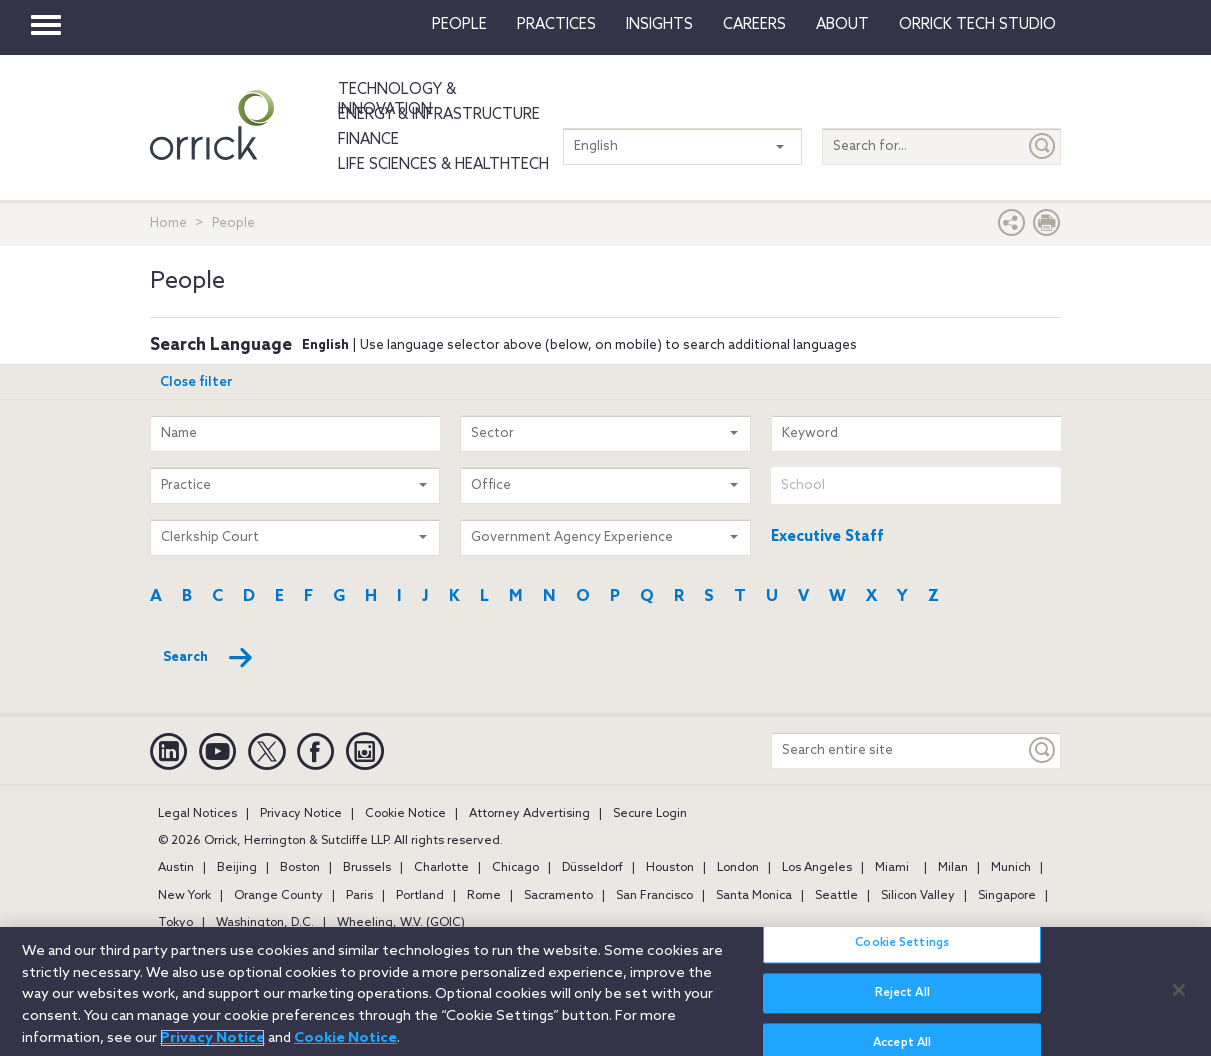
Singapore (1007, 896)
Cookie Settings (902, 953)
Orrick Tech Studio (977, 25)
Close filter (196, 382)
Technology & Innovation (397, 100)
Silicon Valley (918, 896)
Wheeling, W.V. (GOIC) (401, 923)
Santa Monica (754, 896)
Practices (556, 25)
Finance (368, 140)
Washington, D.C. (265, 923)
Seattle (836, 896)
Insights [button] (659, 25)
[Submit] (1043, 146)
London (738, 868)
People (459, 25)
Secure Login (650, 814)
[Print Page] (1047, 227)
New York (184, 896)
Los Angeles (817, 868)
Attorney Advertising (529, 814)
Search (208, 658)
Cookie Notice (405, 814)
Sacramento (558, 896)
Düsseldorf (592, 868)
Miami (892, 868)
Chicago (515, 868)
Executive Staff (827, 537)
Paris (359, 896)
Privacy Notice (301, 814)
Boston (300, 868)
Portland (420, 896)
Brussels (367, 868)
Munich (1011, 868)
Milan (953, 868)
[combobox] (916, 485)
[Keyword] (1043, 750)
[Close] (1179, 1000)
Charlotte (441, 868)
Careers (754, 25)
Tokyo (175, 923)
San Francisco (654, 896)
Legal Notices (197, 814)
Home (168, 223)
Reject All (902, 1004)
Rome (484, 896)
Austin (176, 868)
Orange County (278, 896)
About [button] (842, 25)
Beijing (237, 868)
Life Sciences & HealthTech (443, 165)
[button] (1012, 227)
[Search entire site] (898, 750)
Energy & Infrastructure (439, 115)
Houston (670, 868)
